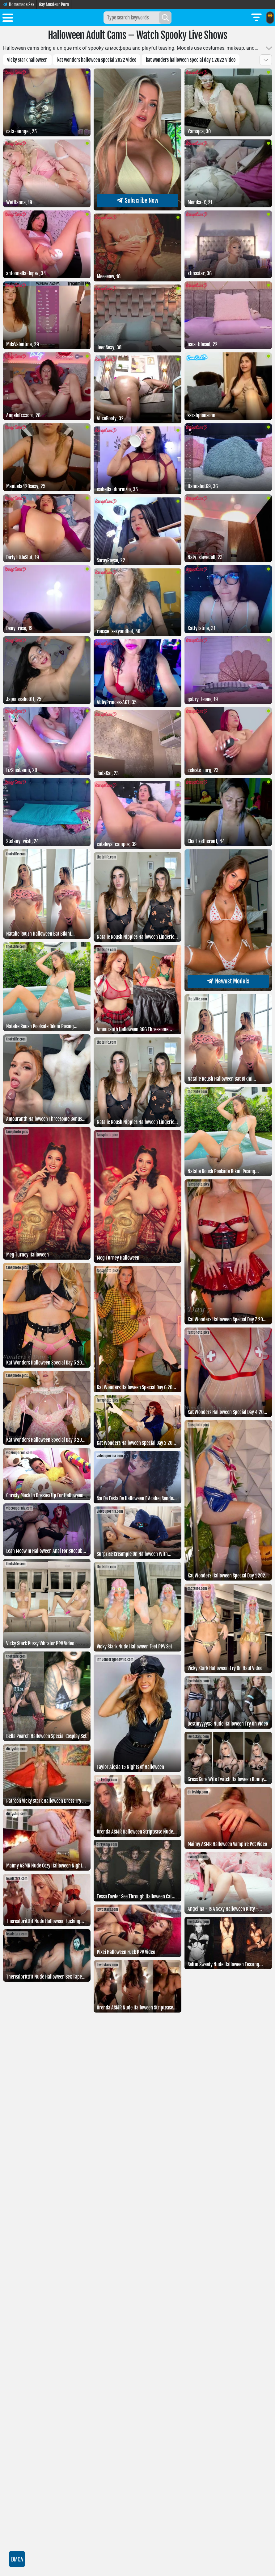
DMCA (17, 2559)
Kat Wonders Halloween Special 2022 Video (96, 60)
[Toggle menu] (7, 19)
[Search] (165, 17)
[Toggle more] (269, 48)
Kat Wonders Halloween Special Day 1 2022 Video (190, 60)
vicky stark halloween (27, 60)
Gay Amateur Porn (54, 4)
